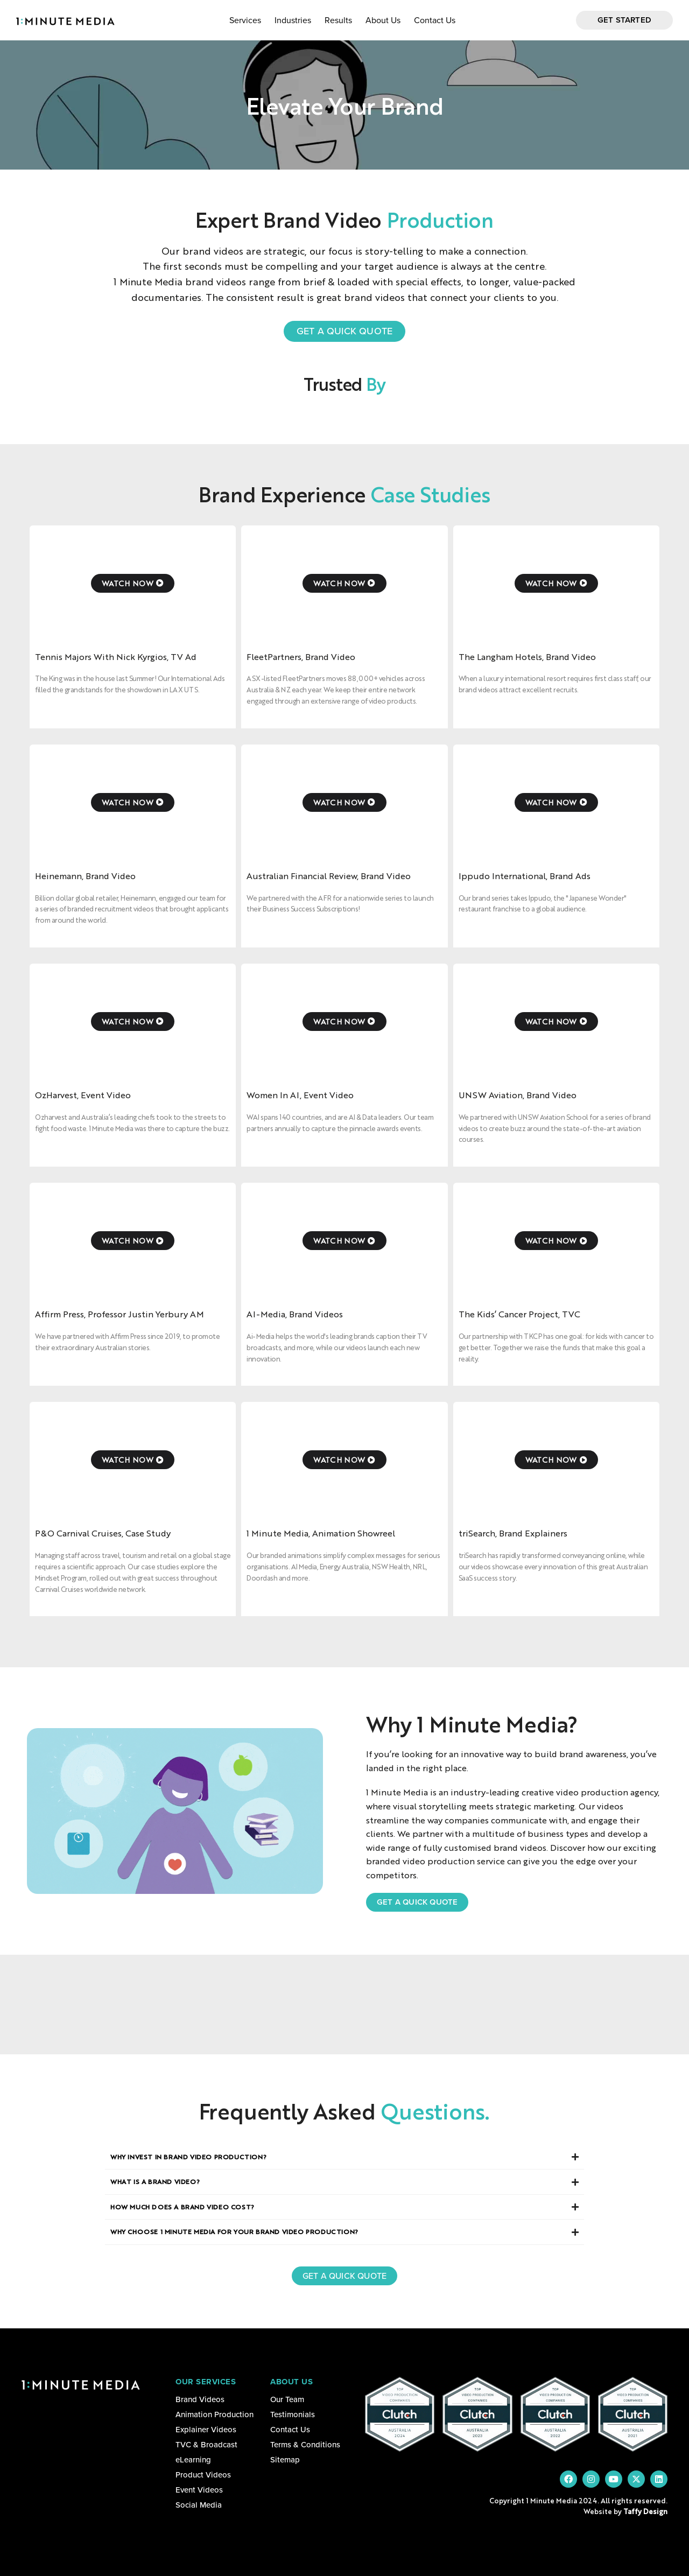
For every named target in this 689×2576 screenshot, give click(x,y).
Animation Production (214, 2414)
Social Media (198, 2505)
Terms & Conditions (305, 2445)
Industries (293, 20)
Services (245, 20)
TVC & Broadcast (206, 2445)
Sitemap (285, 2460)
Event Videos (199, 2490)
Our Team (287, 2399)
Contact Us (434, 20)
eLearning (193, 2460)
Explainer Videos (205, 2429)
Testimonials (292, 2414)
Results (338, 20)
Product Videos (203, 2475)
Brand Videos (199, 2399)
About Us (382, 20)
